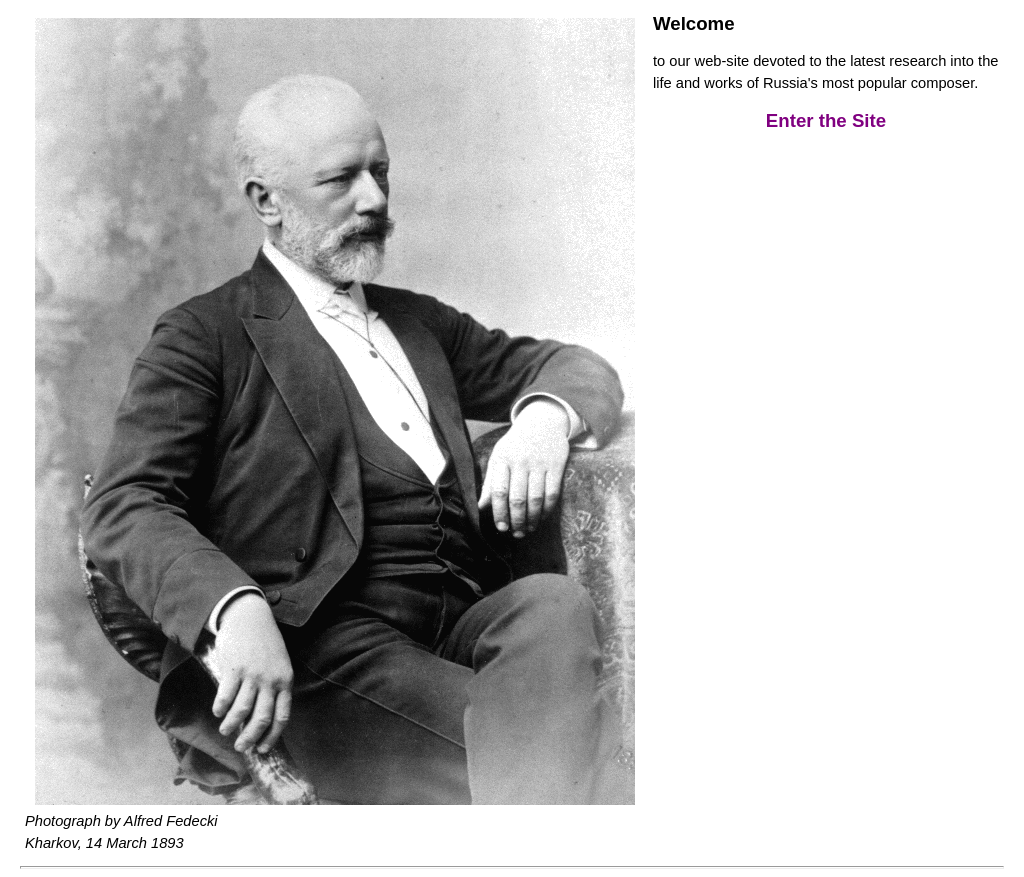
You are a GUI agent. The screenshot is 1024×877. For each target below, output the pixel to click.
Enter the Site (826, 120)
